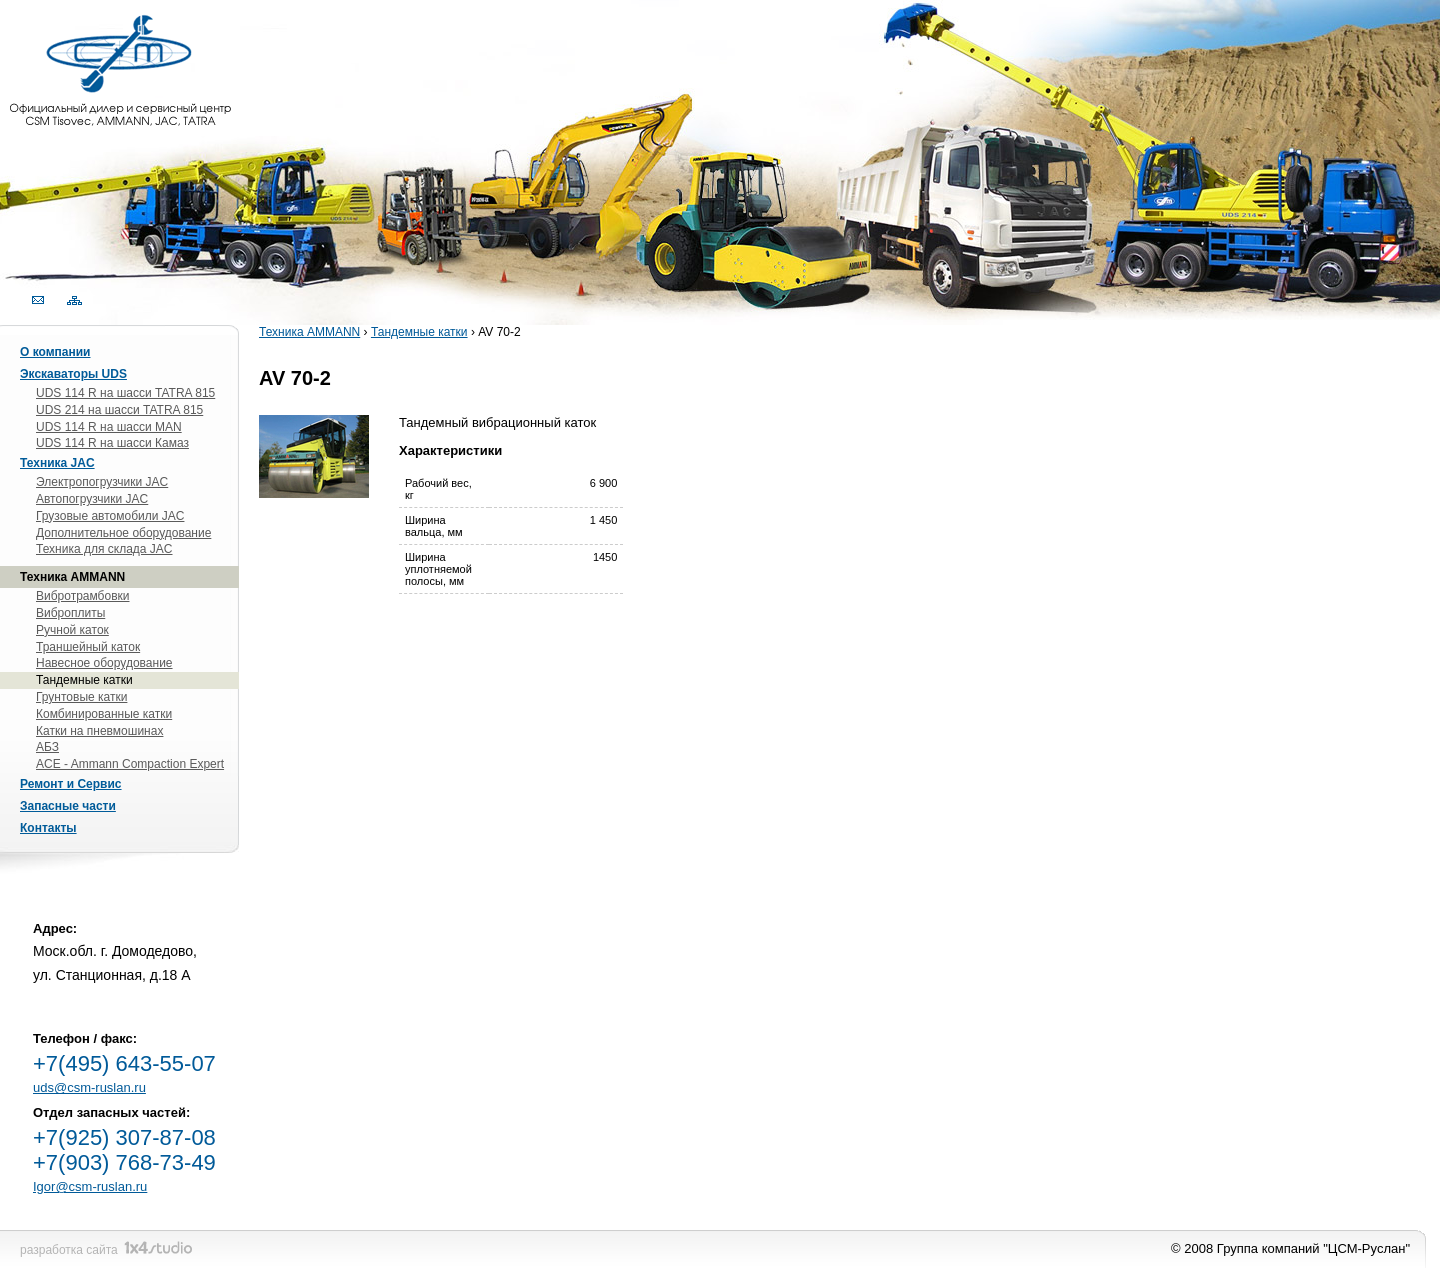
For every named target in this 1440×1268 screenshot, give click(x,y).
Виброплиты (70, 613)
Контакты (48, 828)
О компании (55, 352)
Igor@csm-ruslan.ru (90, 1186)
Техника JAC (57, 463)
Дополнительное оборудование (123, 533)
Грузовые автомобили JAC (110, 516)
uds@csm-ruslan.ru (89, 1087)
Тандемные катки (419, 332)
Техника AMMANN (309, 332)
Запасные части (68, 806)
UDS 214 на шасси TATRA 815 (119, 410)
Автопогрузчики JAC (92, 499)
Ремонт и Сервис (71, 784)
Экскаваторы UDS (73, 374)
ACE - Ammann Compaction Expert (130, 764)
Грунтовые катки (81, 697)
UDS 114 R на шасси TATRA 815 (125, 393)
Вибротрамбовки (83, 596)
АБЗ (47, 747)
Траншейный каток (88, 647)
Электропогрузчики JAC (102, 482)
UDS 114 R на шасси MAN (109, 427)
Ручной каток (72, 630)
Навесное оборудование (104, 663)
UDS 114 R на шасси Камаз (112, 443)
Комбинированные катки (104, 714)
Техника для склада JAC (104, 549)
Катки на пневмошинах (99, 731)
